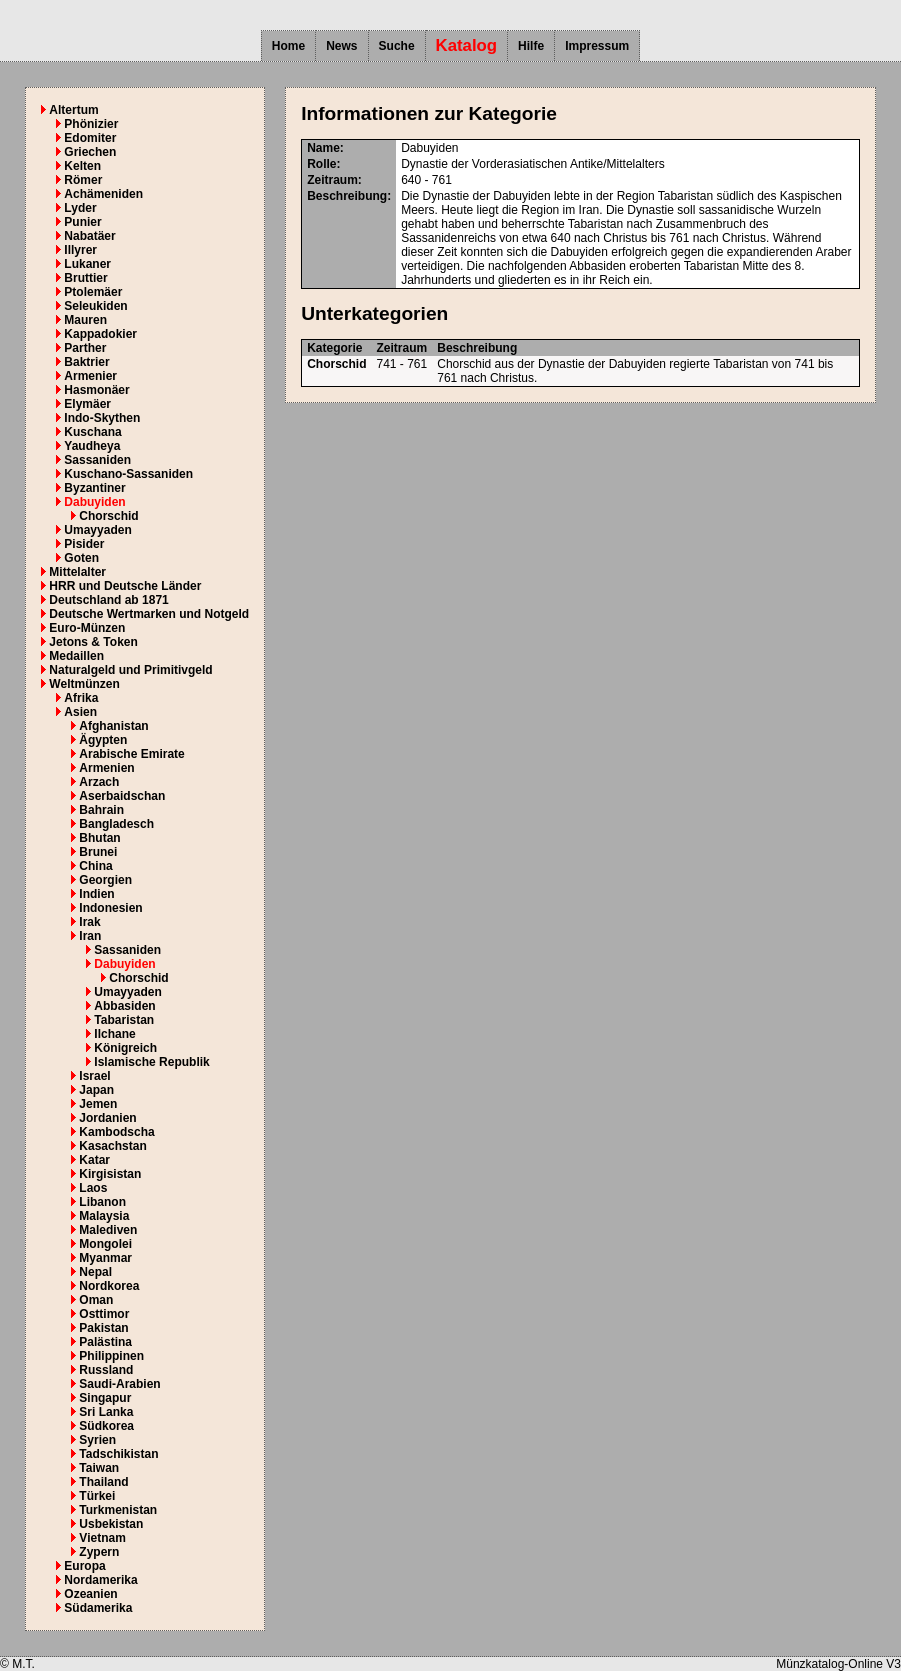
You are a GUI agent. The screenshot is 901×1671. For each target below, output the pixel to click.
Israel (94, 1076)
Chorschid (108, 516)
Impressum (597, 46)
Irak (89, 922)
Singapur (105, 1398)
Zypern (99, 1552)
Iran (90, 936)
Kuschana (92, 432)
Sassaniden (97, 460)
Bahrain (101, 810)
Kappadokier (100, 334)
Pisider (84, 544)
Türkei (97, 1496)
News (341, 46)
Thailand (103, 1482)
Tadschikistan (118, 1454)
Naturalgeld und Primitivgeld (130, 670)
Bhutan (99, 838)
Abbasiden (124, 1006)
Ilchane (114, 1034)
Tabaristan (124, 1020)
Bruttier (85, 278)
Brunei (98, 852)
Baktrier (86, 362)
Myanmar (105, 1258)
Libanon (102, 1202)
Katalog (467, 45)
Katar (94, 1160)
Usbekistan (111, 1524)
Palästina (105, 1342)
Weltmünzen (84, 684)
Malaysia (104, 1216)
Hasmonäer (96, 390)
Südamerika (98, 1608)
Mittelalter (77, 572)
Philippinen (111, 1356)
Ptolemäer (93, 292)
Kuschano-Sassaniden (128, 474)
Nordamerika (100, 1580)
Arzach (99, 782)
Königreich (125, 1048)
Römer (83, 180)
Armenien (106, 768)
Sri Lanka (106, 1412)
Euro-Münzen (87, 628)
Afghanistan (113, 726)
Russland (106, 1370)
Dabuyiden (94, 502)
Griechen (90, 152)
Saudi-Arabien (119, 1384)
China (95, 866)
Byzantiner (94, 488)
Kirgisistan (110, 1174)
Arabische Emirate (131, 754)
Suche (397, 46)
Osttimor (104, 1314)
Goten (81, 558)
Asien (80, 712)
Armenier (90, 376)
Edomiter (90, 138)
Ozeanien (90, 1594)
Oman (96, 1300)
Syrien (97, 1440)
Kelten (82, 166)
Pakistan (103, 1328)
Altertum (73, 110)
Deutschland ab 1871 (108, 600)
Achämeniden (103, 194)
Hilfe (531, 46)
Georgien (105, 880)
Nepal (95, 1272)
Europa (84, 1566)
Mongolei (105, 1244)
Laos (93, 1188)
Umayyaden (97, 530)
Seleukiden (95, 306)
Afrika (81, 698)
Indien (96, 894)
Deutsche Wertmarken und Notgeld (149, 614)
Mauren (85, 320)
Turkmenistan (118, 1510)
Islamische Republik (151, 1062)
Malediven (108, 1230)
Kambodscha (116, 1132)
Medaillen (76, 656)
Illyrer (80, 250)
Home (288, 46)
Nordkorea (109, 1286)
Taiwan (99, 1468)
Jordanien (107, 1118)
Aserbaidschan (122, 796)
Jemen (98, 1104)
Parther (85, 348)
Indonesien (110, 908)
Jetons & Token (93, 642)
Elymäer (87, 404)
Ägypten (103, 740)
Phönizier (91, 124)
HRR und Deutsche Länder (125, 586)
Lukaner (87, 264)
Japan (96, 1090)
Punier (82, 222)
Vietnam (102, 1538)
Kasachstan (112, 1146)
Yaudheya (92, 446)
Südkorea (106, 1426)
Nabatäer (89, 236)
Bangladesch (116, 824)
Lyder (80, 208)
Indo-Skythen (102, 418)
